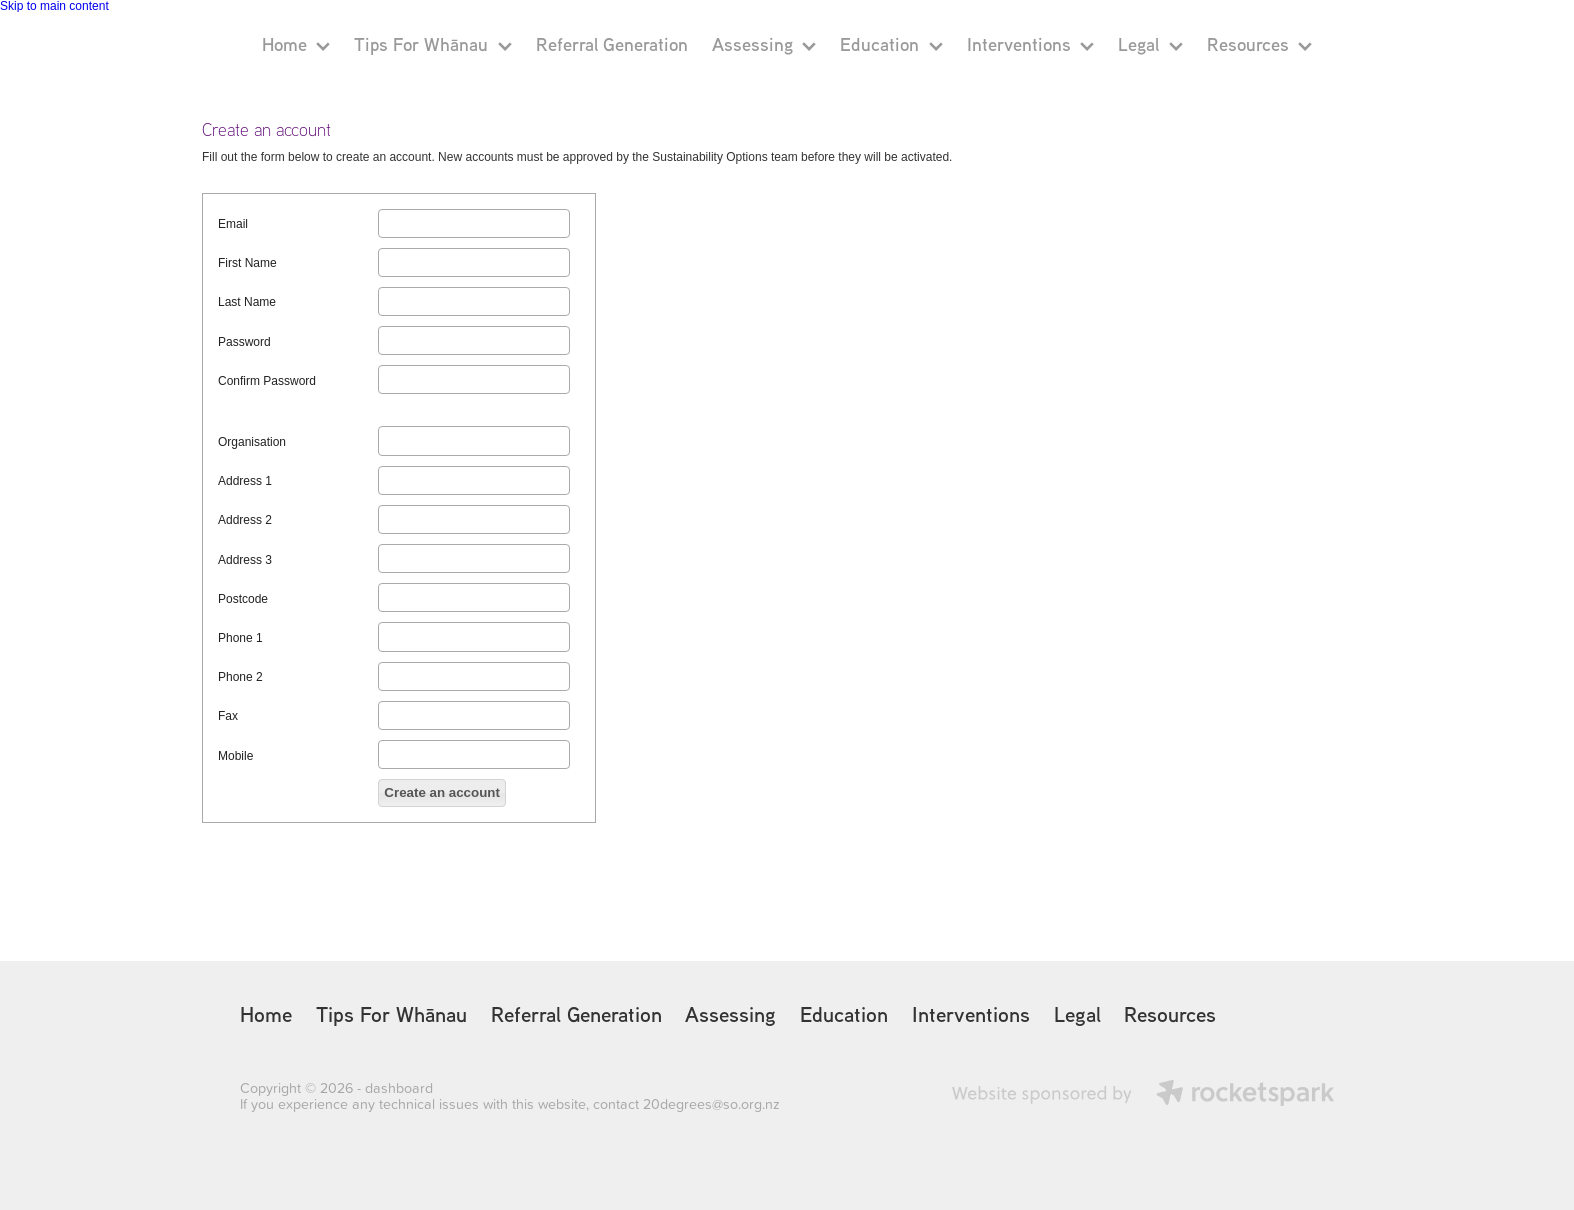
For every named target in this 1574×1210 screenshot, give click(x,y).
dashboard (399, 1088)
